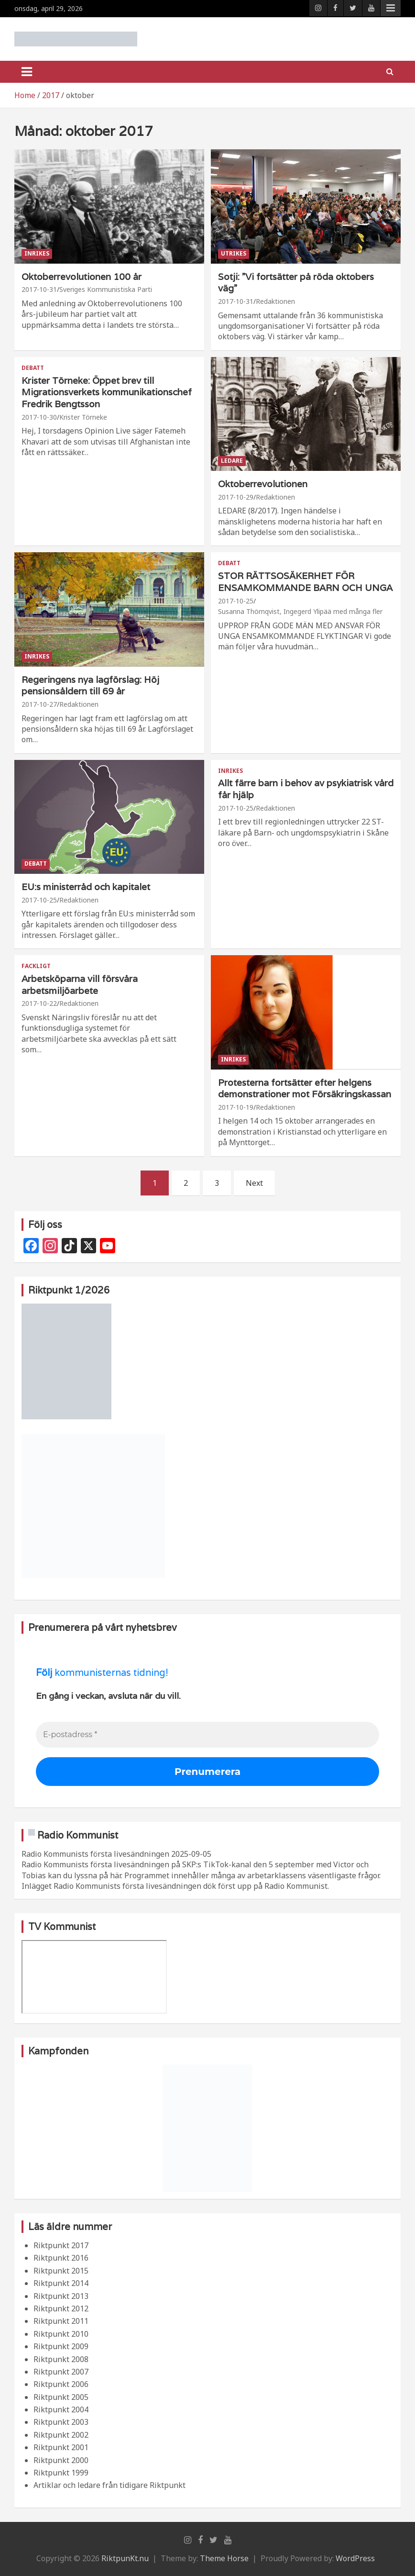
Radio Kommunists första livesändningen (95, 1854)
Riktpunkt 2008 (60, 2359)
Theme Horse (224, 2558)
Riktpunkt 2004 (60, 2409)
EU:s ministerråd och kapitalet (86, 886)
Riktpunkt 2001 (60, 2447)
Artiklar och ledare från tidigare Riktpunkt (109, 2485)
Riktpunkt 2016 (60, 2258)
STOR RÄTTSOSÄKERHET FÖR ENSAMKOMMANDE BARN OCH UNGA (305, 581)
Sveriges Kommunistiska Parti (105, 289)
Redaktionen (275, 301)
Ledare (232, 461)
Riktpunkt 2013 (60, 2296)
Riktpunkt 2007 (60, 2371)
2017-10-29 (235, 497)
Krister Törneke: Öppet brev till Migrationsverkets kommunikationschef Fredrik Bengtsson (107, 392)
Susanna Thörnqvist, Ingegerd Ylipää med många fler (300, 611)
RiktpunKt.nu (125, 2558)
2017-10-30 (39, 417)
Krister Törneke (83, 417)
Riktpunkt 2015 (60, 2270)
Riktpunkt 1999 (60, 2472)
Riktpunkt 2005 (60, 2397)
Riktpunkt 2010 (60, 2334)
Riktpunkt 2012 (60, 2308)
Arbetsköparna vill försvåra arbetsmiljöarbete (80, 984)
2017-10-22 (39, 1003)
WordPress (355, 2558)
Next (254, 1183)
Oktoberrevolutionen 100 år (82, 276)
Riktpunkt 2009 (60, 2346)
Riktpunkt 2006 (60, 2384)
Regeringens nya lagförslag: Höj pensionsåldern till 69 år (90, 685)
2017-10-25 (235, 600)
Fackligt (36, 966)
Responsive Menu (391, 8)
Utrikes (233, 253)
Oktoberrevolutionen (262, 484)
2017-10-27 (39, 704)
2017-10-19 (235, 1107)
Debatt (33, 368)
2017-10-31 (39, 289)
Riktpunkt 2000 (60, 2460)
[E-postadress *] (207, 1735)
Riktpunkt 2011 (60, 2321)
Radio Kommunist (77, 1835)
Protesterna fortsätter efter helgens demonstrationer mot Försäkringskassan (304, 1088)
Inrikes (36, 253)
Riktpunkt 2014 (60, 2283)
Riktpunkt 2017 (60, 2245)
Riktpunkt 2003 (60, 2422)
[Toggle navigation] (26, 72)
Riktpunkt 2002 (60, 2435)
